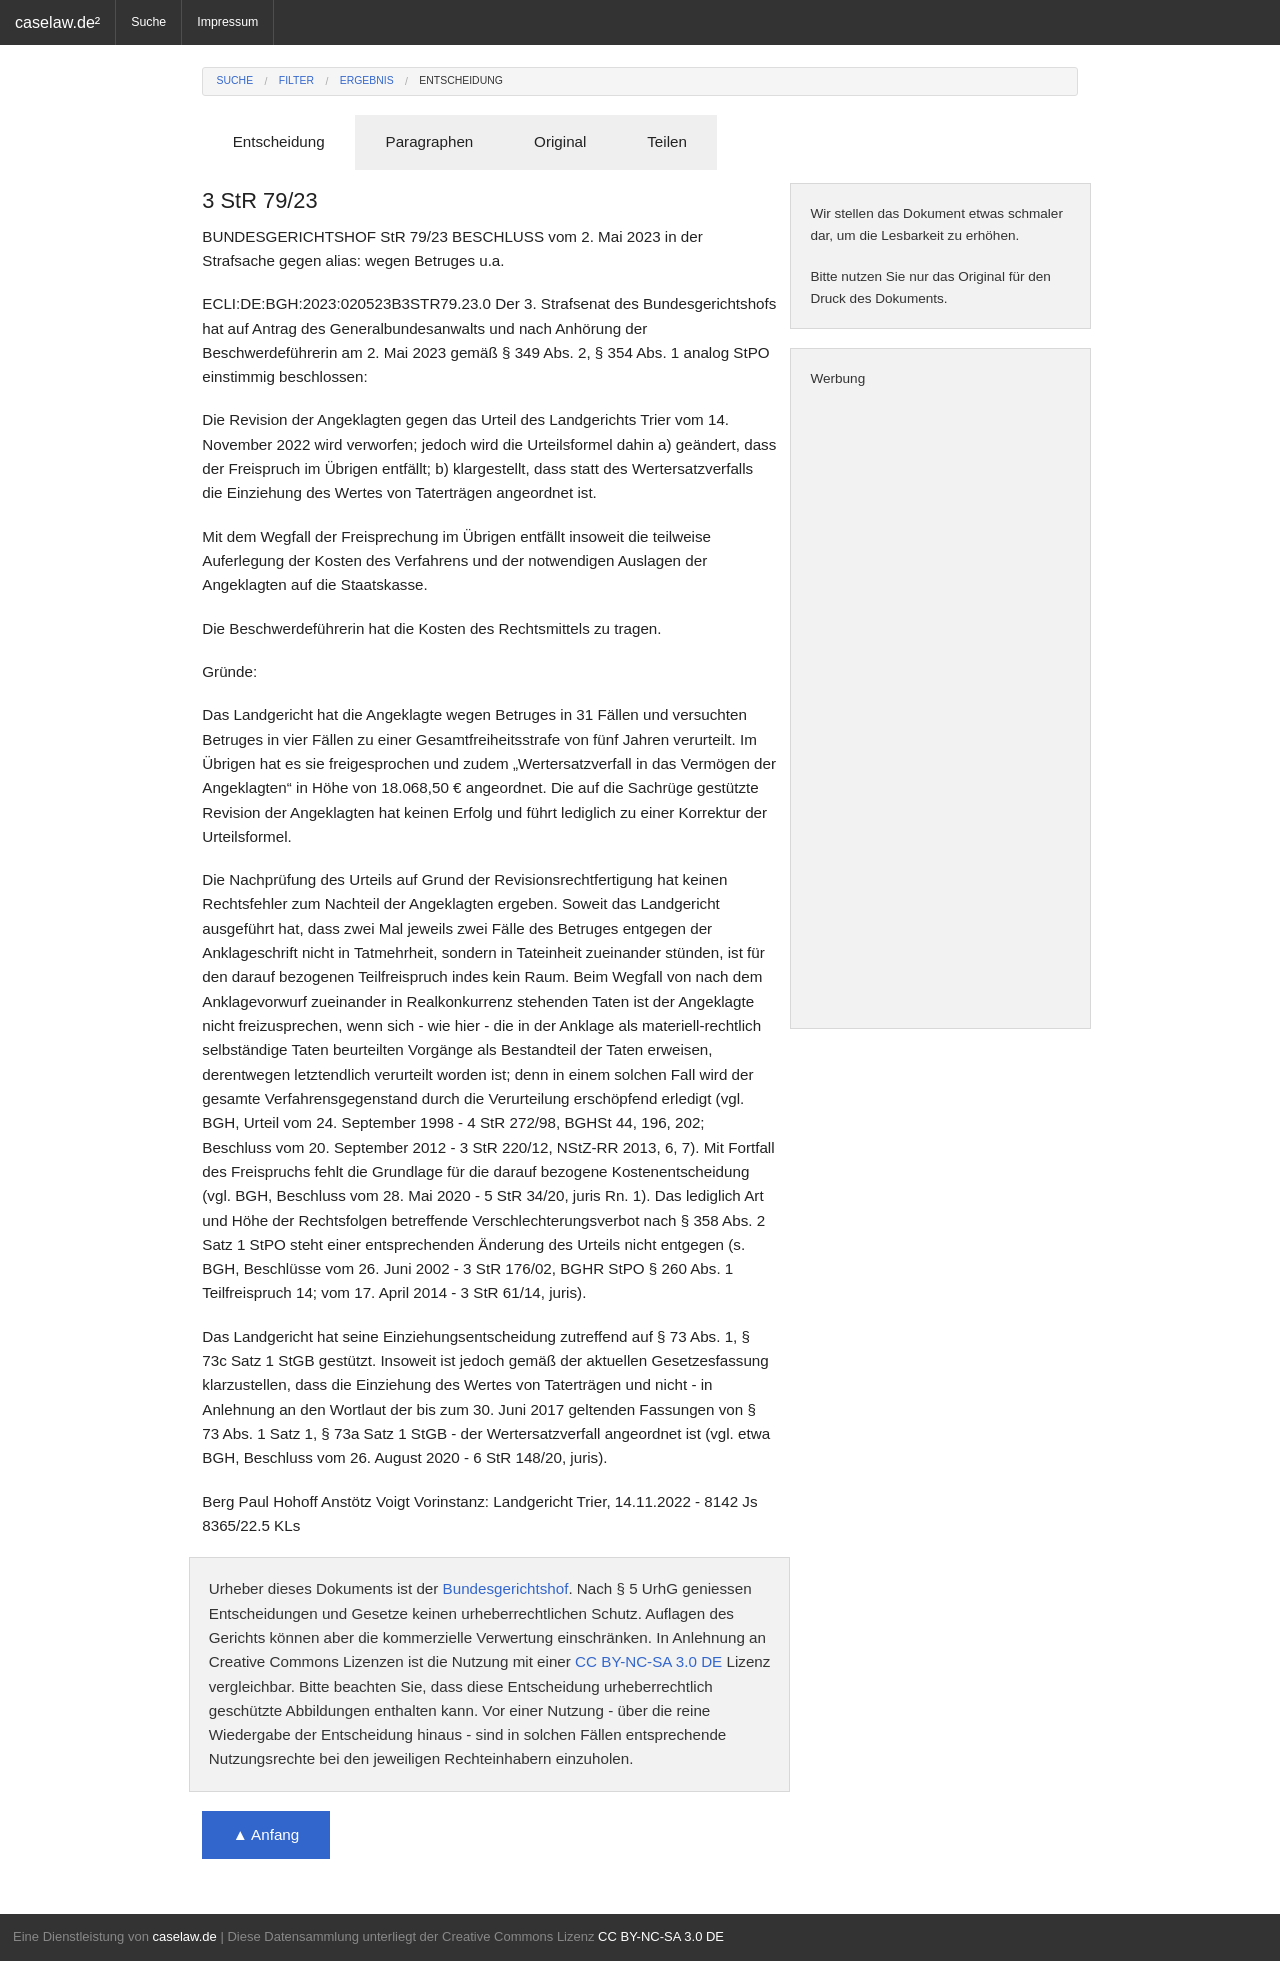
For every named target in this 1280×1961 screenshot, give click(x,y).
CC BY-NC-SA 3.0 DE (648, 1661)
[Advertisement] (940, 709)
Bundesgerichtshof (506, 1588)
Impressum (227, 22)
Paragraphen (430, 141)
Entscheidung (461, 80)
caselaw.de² (57, 22)
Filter (296, 80)
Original (560, 141)
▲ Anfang (266, 1834)
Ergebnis (367, 80)
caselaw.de (184, 1936)
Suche (148, 22)
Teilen (667, 141)
